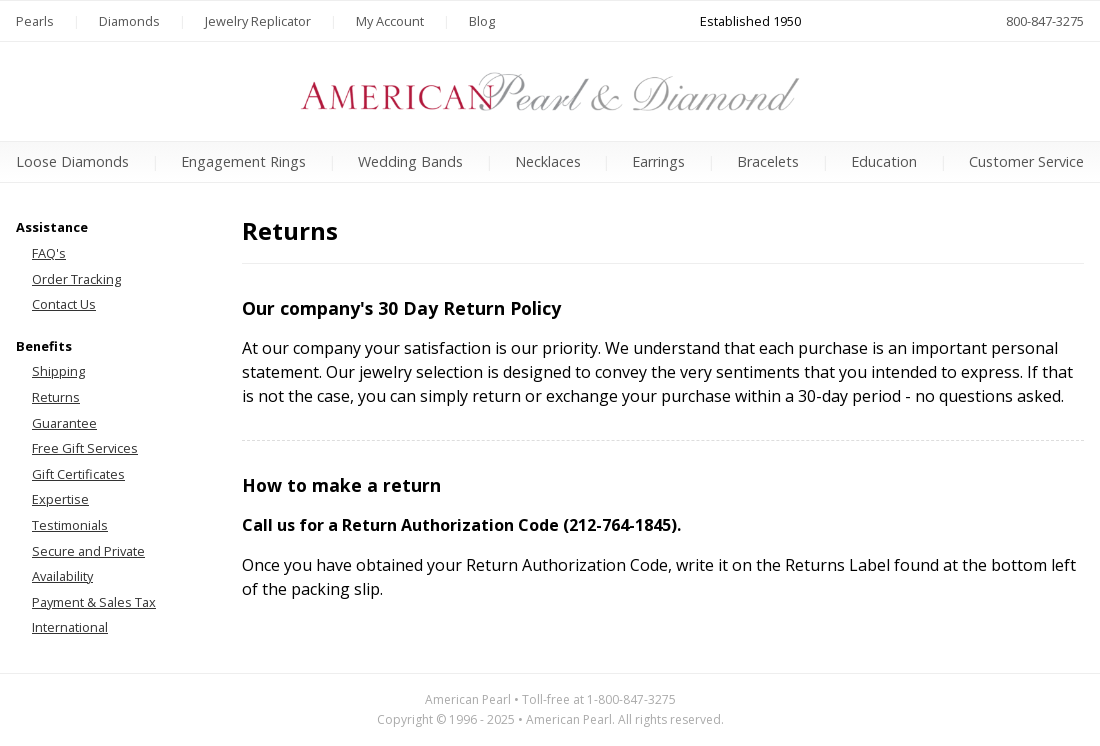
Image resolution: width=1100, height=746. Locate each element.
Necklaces (548, 161)
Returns (56, 397)
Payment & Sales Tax (94, 602)
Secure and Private (88, 551)
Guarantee (64, 423)
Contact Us (64, 304)
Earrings (658, 161)
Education (884, 161)
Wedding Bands (410, 161)
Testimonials (70, 525)
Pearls (35, 21)
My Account (390, 21)
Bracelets (768, 161)
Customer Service (1026, 161)
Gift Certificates (78, 474)
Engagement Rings (243, 161)
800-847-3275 (1045, 21)
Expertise (60, 499)
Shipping (58, 371)
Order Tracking (76, 279)
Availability (62, 576)
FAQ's (49, 253)
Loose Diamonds (72, 161)
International (70, 627)
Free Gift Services (85, 448)
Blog (482, 21)
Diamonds (129, 21)
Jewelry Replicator (258, 21)
